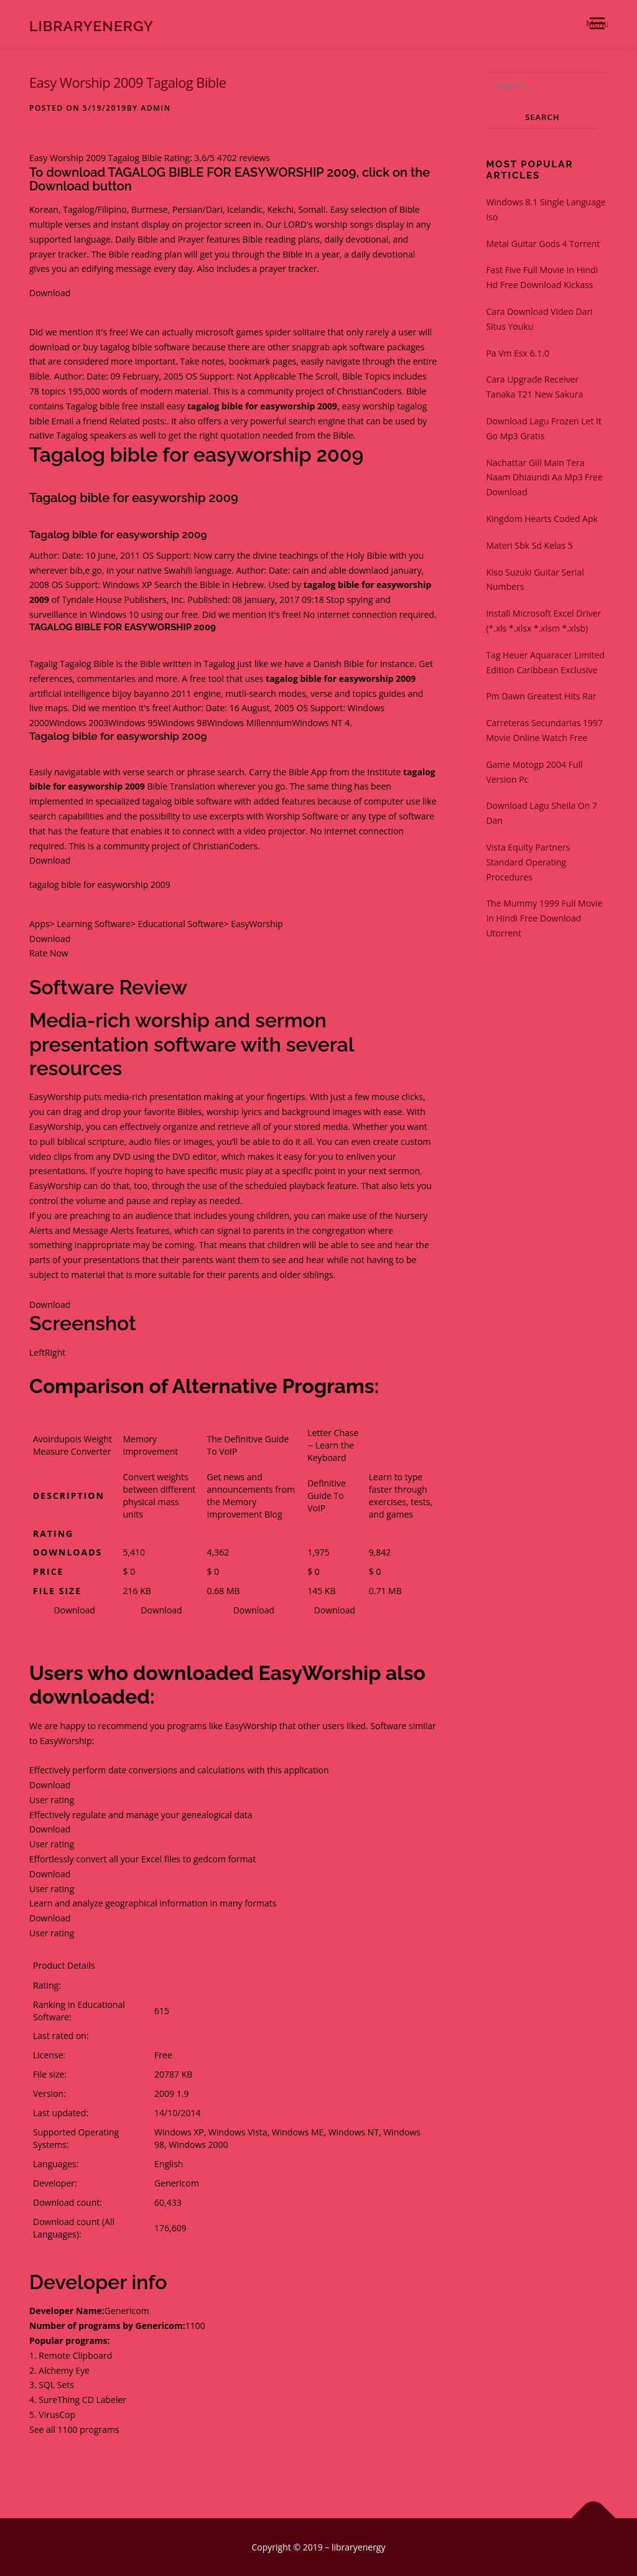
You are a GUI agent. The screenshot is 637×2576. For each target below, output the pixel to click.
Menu (597, 23)
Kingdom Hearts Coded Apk (542, 519)
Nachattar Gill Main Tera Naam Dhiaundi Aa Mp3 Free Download (544, 477)
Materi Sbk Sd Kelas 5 (529, 545)
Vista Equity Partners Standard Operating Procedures (528, 862)
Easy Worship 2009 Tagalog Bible (127, 82)
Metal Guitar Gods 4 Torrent (543, 244)
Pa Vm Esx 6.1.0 (517, 353)
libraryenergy (91, 25)
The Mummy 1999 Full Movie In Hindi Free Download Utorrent (544, 918)
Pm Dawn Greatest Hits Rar (541, 696)
